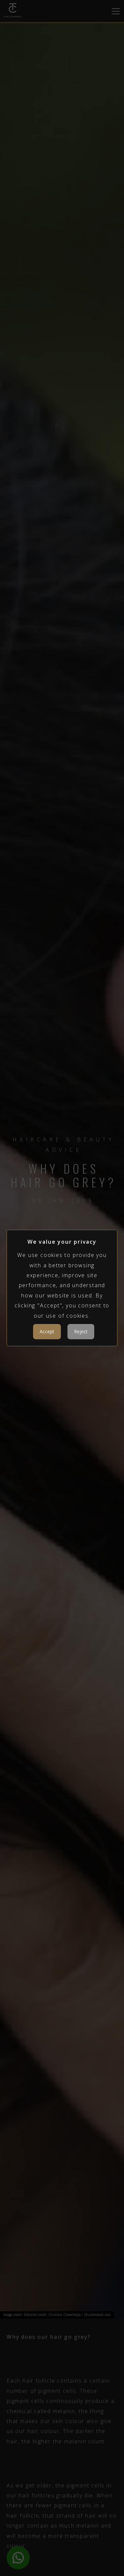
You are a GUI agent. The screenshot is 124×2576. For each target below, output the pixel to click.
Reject (81, 1331)
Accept (47, 1331)
